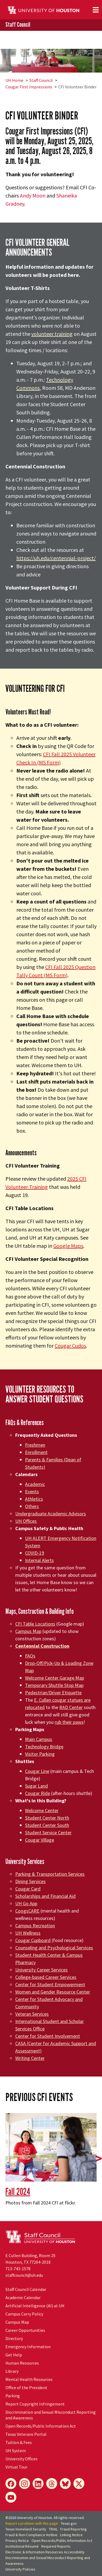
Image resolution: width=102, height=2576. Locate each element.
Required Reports (55, 2546)
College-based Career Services (45, 1977)
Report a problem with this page (31, 2523)
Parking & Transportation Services (50, 1874)
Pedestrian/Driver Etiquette (53, 1692)
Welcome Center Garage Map (54, 1678)
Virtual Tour (16, 2467)
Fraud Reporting (73, 2529)
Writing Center (30, 2058)
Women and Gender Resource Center (52, 1992)
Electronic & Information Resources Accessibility (45, 2552)
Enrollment (36, 1452)
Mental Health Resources (28, 2379)
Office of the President (26, 2387)
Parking (12, 2395)
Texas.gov (69, 2523)
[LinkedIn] (38, 2483)
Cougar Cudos (70, 1345)
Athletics (34, 1499)
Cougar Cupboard (33, 1940)
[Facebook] (10, 2483)
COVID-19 (34, 1553)
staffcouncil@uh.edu (24, 2275)
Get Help (13, 2354)
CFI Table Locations (35, 1624)
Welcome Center (41, 1810)
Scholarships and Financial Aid (45, 1896)
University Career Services (41, 1970)
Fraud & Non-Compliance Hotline (31, 2534)
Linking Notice (71, 2534)
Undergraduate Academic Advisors (50, 1513)
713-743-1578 (17, 2268)
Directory (14, 2338)
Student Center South (47, 1825)
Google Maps (68, 1245)
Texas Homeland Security (25, 2529)
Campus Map (28, 1631)
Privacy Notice (17, 2540)
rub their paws (69, 1722)
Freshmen (35, 1445)
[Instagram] (24, 2483)
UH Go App (26, 1903)
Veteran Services (32, 2014)
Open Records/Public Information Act (40, 2426)
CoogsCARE (27, 1911)
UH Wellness (28, 1933)
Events (32, 1491)
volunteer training (52, 333)
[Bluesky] (65, 2483)
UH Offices (26, 1521)
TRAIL (53, 2529)
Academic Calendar (23, 2297)
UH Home (14, 80)
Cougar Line (37, 1771)
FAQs (30, 1656)
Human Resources (22, 2363)
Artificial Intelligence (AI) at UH (34, 2305)
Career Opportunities (25, 2330)
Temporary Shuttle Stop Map (54, 1685)
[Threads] (51, 2483)
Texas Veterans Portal (26, 2434)
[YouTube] (10, 2497)
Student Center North (47, 1818)
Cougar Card (28, 1889)
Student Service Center (48, 1832)
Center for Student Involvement (47, 2036)
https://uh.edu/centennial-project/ (56, 558)
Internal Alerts (39, 1560)
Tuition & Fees (18, 2442)
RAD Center (71, 1707)
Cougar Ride (37, 1793)
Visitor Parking (40, 1754)
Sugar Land (36, 1786)
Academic (35, 1484)
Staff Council (17, 24)
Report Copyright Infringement (35, 2404)
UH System (15, 2450)
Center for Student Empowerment (50, 1984)
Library (11, 2371)
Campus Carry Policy (24, 2314)
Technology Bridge (44, 1746)
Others (32, 1506)
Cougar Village (39, 1840)
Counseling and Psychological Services (54, 1947)
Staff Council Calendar (25, 2289)
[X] (78, 2483)
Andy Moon (32, 195)
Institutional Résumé (22, 2546)
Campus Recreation (35, 1925)
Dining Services (30, 1881)
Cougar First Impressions (28, 86)
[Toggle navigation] (96, 9)
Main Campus (38, 1739)
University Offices (21, 2458)
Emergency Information (28, 2346)
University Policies (20, 2569)
